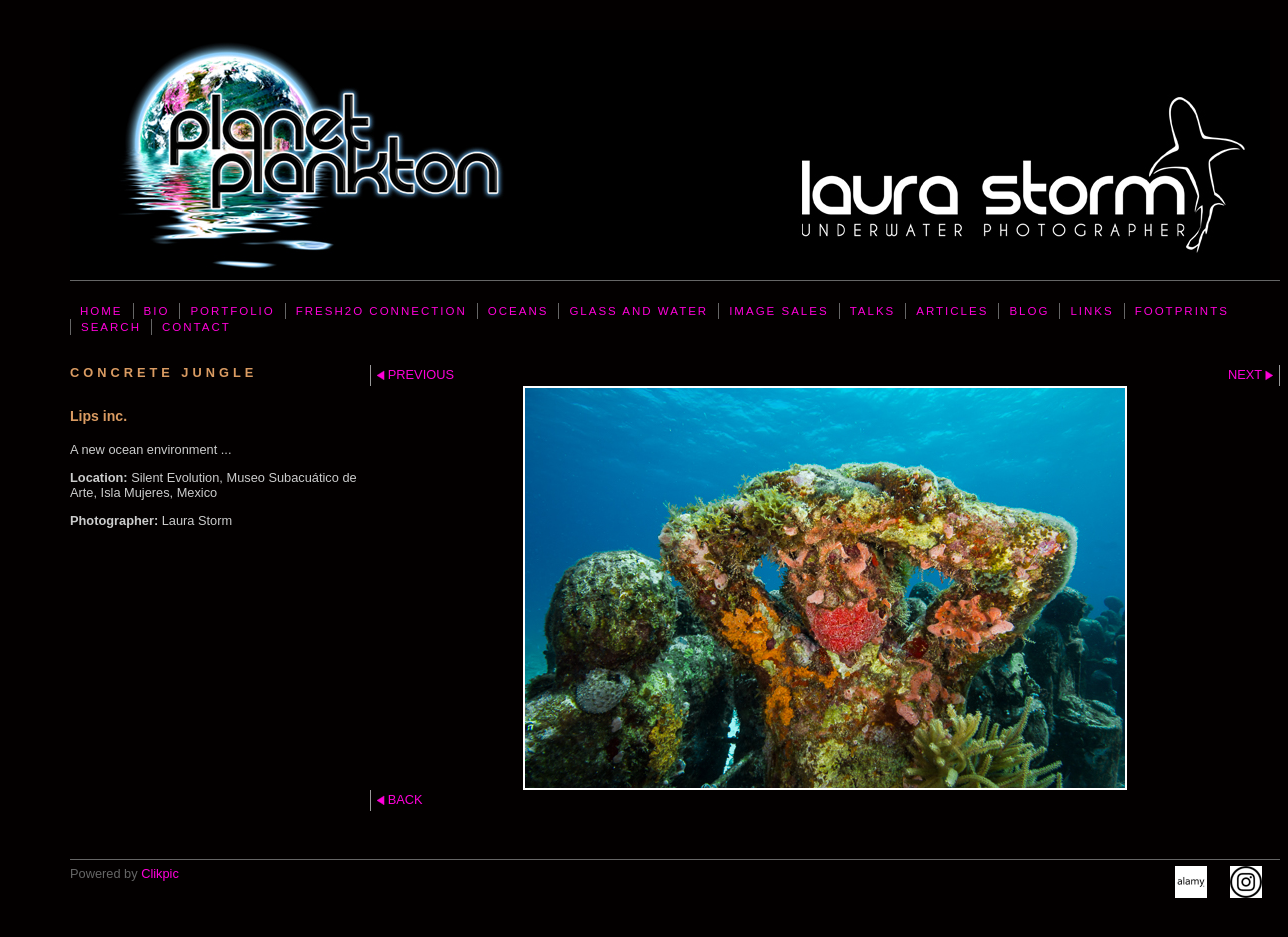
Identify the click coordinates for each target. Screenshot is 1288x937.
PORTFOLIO (232, 311)
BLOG (1029, 311)
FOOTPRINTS (1182, 311)
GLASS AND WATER (638, 311)
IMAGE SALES (778, 311)
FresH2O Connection (381, 311)
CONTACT (196, 327)
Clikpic (160, 873)
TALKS (873, 311)
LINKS (1091, 311)
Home (101, 311)
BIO (157, 311)
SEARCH (111, 327)
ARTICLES (952, 311)
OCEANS (518, 311)
